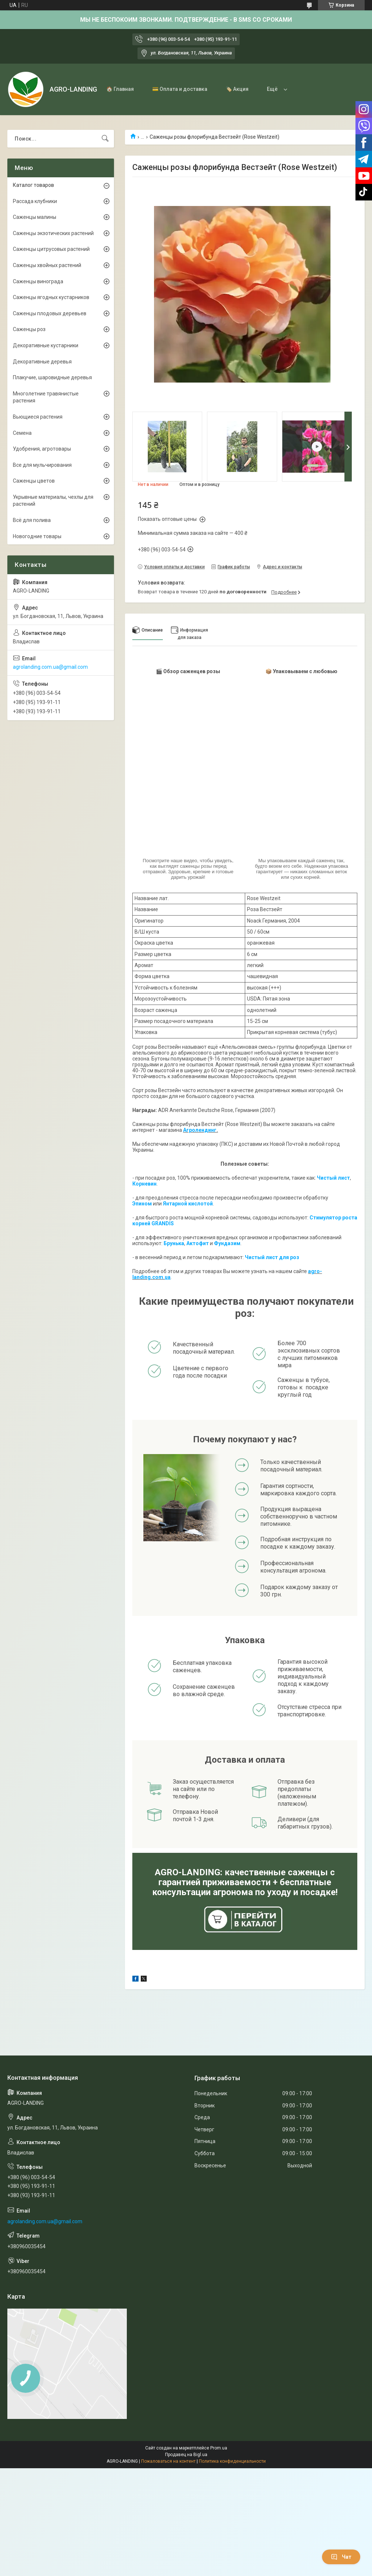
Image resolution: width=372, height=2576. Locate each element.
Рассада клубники (35, 201)
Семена (22, 433)
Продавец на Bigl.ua (186, 2454)
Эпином (142, 1204)
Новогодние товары (37, 536)
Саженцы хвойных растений (47, 265)
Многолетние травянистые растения (46, 397)
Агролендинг (200, 1130)
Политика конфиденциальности (232, 2461)
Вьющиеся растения (37, 417)
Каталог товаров (33, 185)
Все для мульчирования (42, 465)
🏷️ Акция (237, 89)
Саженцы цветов (34, 481)
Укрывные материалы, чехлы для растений (53, 500)
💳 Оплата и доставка (179, 89)
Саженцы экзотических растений (53, 233)
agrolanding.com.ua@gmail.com (50, 667)
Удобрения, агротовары (42, 449)
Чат (341, 2557)
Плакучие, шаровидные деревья (52, 377)
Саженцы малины (34, 217)
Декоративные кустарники (45, 345)
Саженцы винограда (38, 281)
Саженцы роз (29, 329)
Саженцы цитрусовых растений (51, 249)
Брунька (174, 1243)
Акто (192, 1243)
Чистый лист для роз (272, 1257)
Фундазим (227, 1243)
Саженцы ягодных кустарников (51, 297)
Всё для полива (32, 520)
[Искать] (105, 139)
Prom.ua (218, 2448)
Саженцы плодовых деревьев (49, 313)
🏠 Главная (120, 89)
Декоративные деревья (42, 362)
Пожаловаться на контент (168, 2461)
